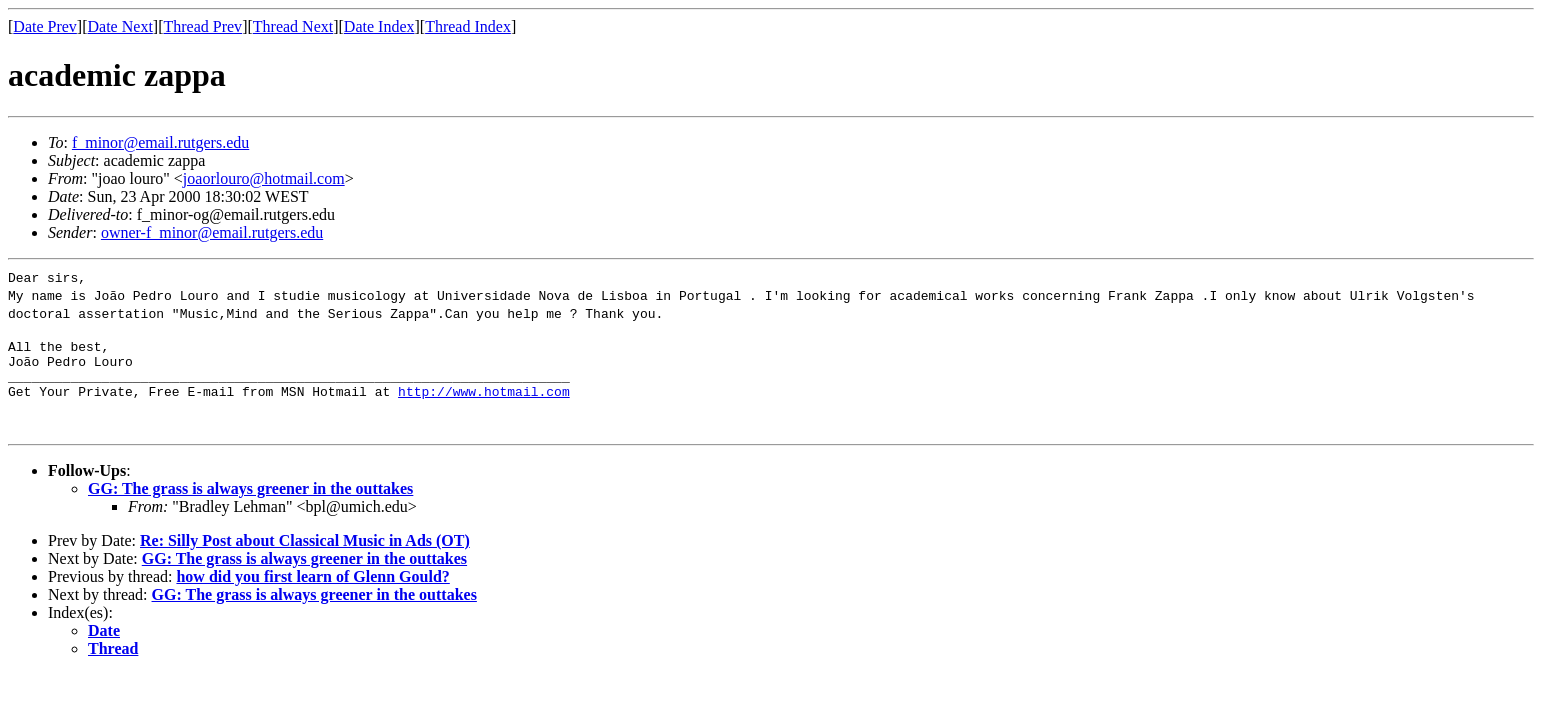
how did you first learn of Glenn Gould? (312, 588)
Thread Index (468, 26)
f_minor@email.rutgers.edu (160, 142)
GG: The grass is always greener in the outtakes (250, 500)
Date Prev (45, 26)
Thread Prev (202, 26)
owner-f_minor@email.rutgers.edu (212, 232)
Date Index (379, 26)
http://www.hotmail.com (484, 403)
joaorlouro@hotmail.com (264, 178)
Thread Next (293, 26)
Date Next (120, 26)
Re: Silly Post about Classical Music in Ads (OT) (305, 552)
